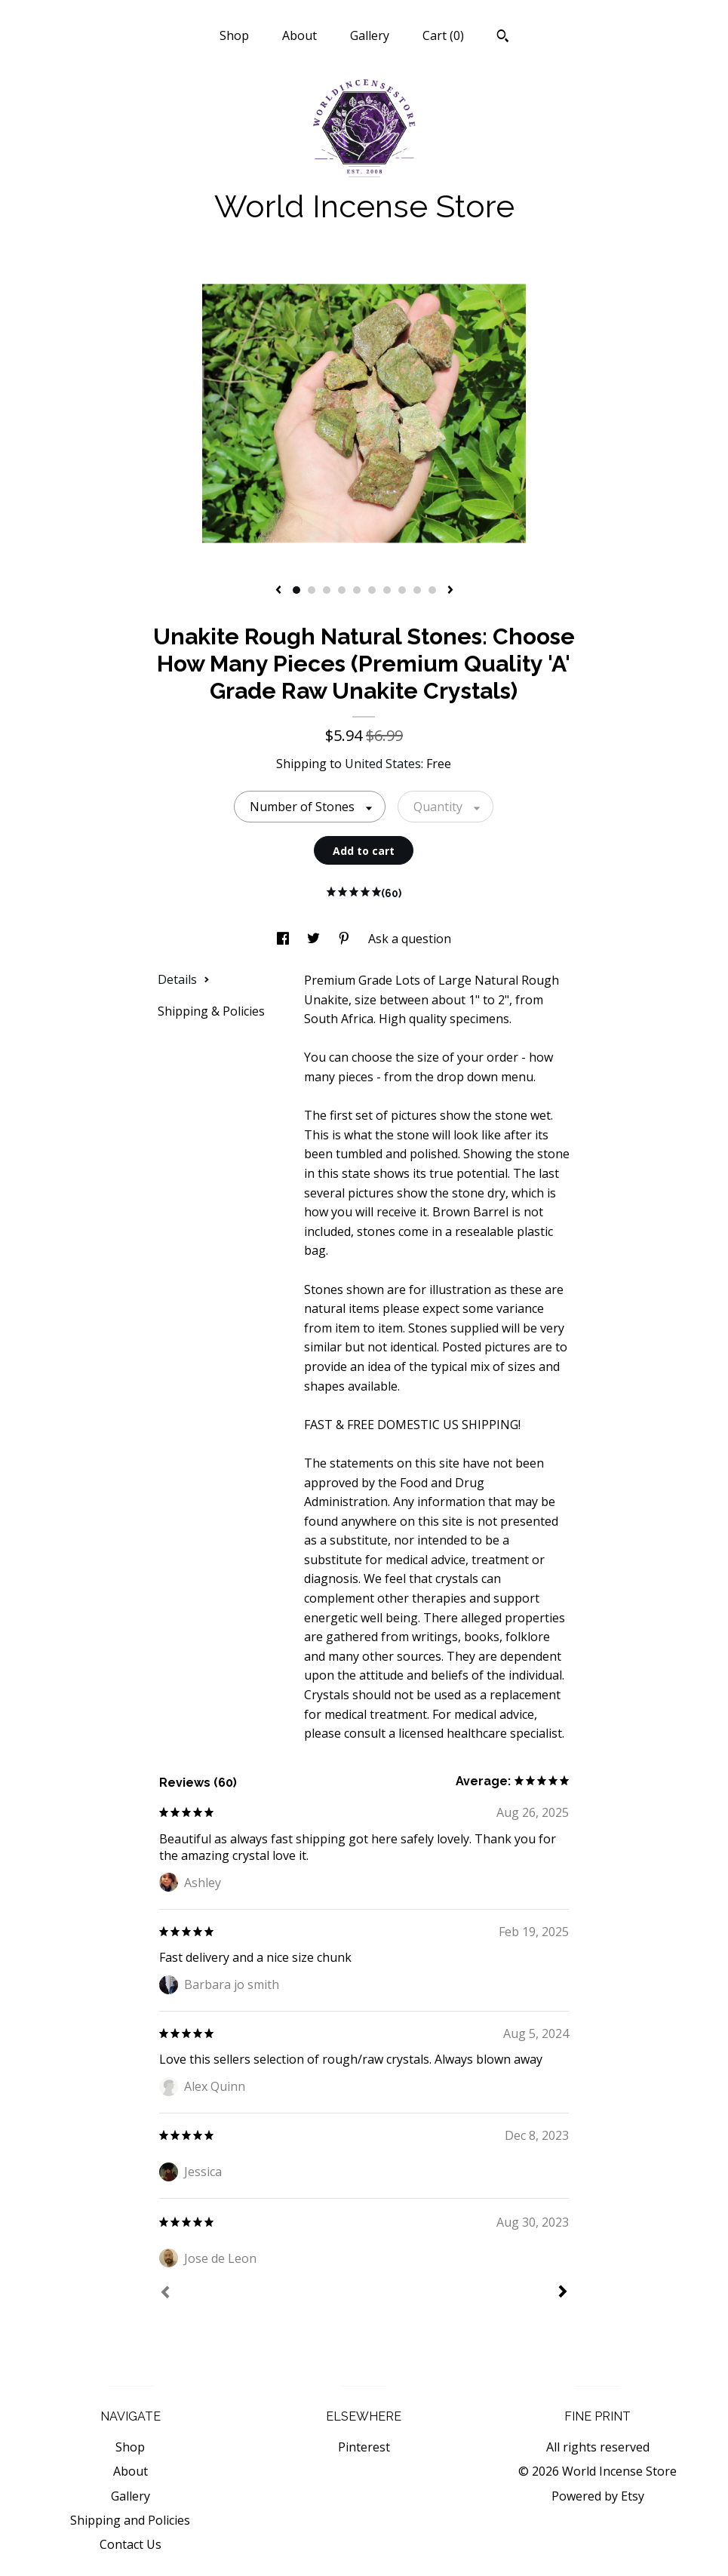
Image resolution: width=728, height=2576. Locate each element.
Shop (234, 35)
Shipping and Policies (130, 2520)
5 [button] (357, 590)
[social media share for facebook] (284, 938)
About (299, 35)
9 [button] (417, 590)
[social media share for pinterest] (345, 938)
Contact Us (130, 2544)
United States (383, 763)
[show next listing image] (450, 591)
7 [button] (387, 590)
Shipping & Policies (211, 1011)
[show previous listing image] (278, 591)
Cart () (443, 35)
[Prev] (165, 2294)
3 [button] (326, 590)
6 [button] (372, 590)
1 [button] (296, 590)
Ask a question (409, 938)
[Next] (563, 2293)
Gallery (369, 35)
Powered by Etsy (597, 2496)
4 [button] (342, 590)
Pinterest (364, 2447)
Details (184, 979)
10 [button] (432, 590)
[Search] (502, 37)
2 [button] (311, 590)
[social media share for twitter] (315, 938)
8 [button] (402, 590)
